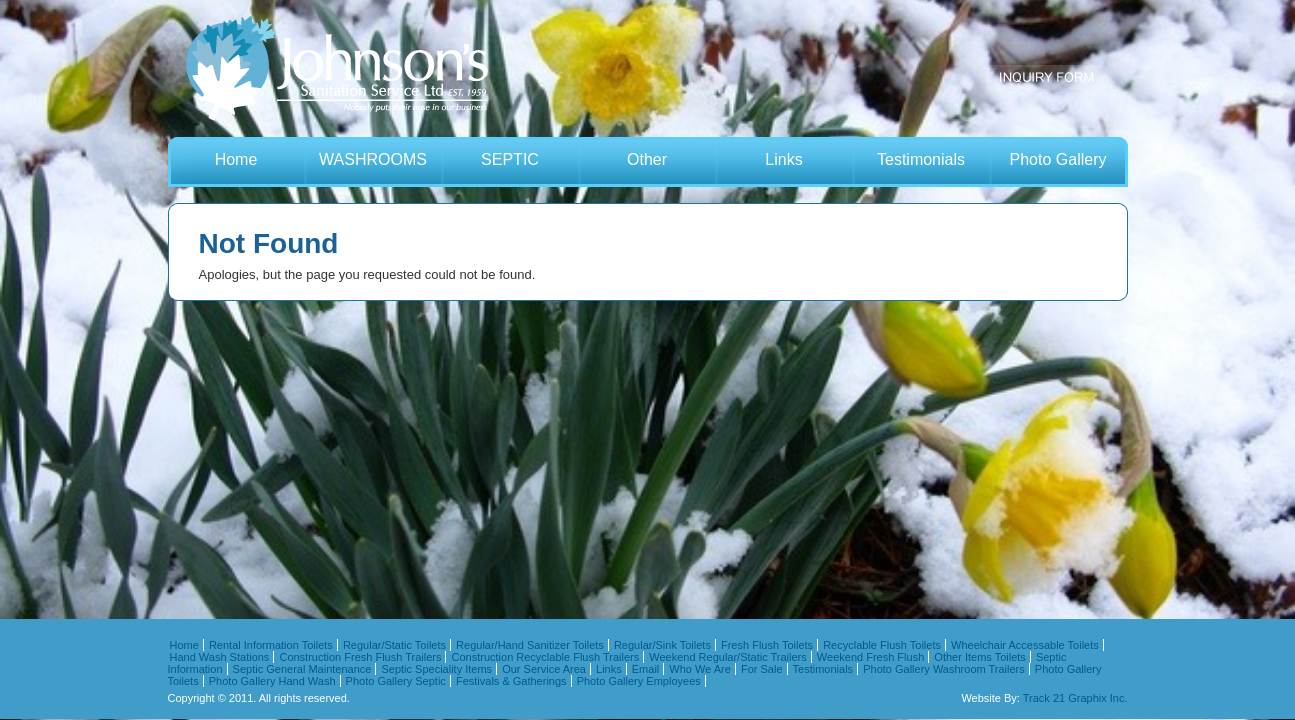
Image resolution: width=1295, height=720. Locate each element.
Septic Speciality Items (436, 669)
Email (646, 669)
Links (783, 159)
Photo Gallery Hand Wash (272, 681)
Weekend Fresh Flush (870, 657)
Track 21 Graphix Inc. (1075, 698)
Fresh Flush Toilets (767, 645)
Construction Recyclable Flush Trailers (546, 657)
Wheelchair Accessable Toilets (1025, 645)
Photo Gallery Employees (639, 681)
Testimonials (921, 159)
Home (236, 159)
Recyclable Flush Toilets (882, 645)
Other (647, 159)
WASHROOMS (373, 159)
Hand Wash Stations (220, 657)
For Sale (762, 669)
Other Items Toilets (980, 657)
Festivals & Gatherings (511, 681)
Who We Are (700, 669)
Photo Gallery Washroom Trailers (944, 669)
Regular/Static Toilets (394, 645)
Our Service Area (544, 669)
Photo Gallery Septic (396, 681)
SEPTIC (510, 159)
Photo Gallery (1058, 159)
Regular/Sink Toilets (662, 645)
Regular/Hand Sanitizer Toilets (530, 645)
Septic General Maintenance (302, 669)
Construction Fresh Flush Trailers (360, 657)
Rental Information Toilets (271, 645)
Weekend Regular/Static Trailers (728, 657)
